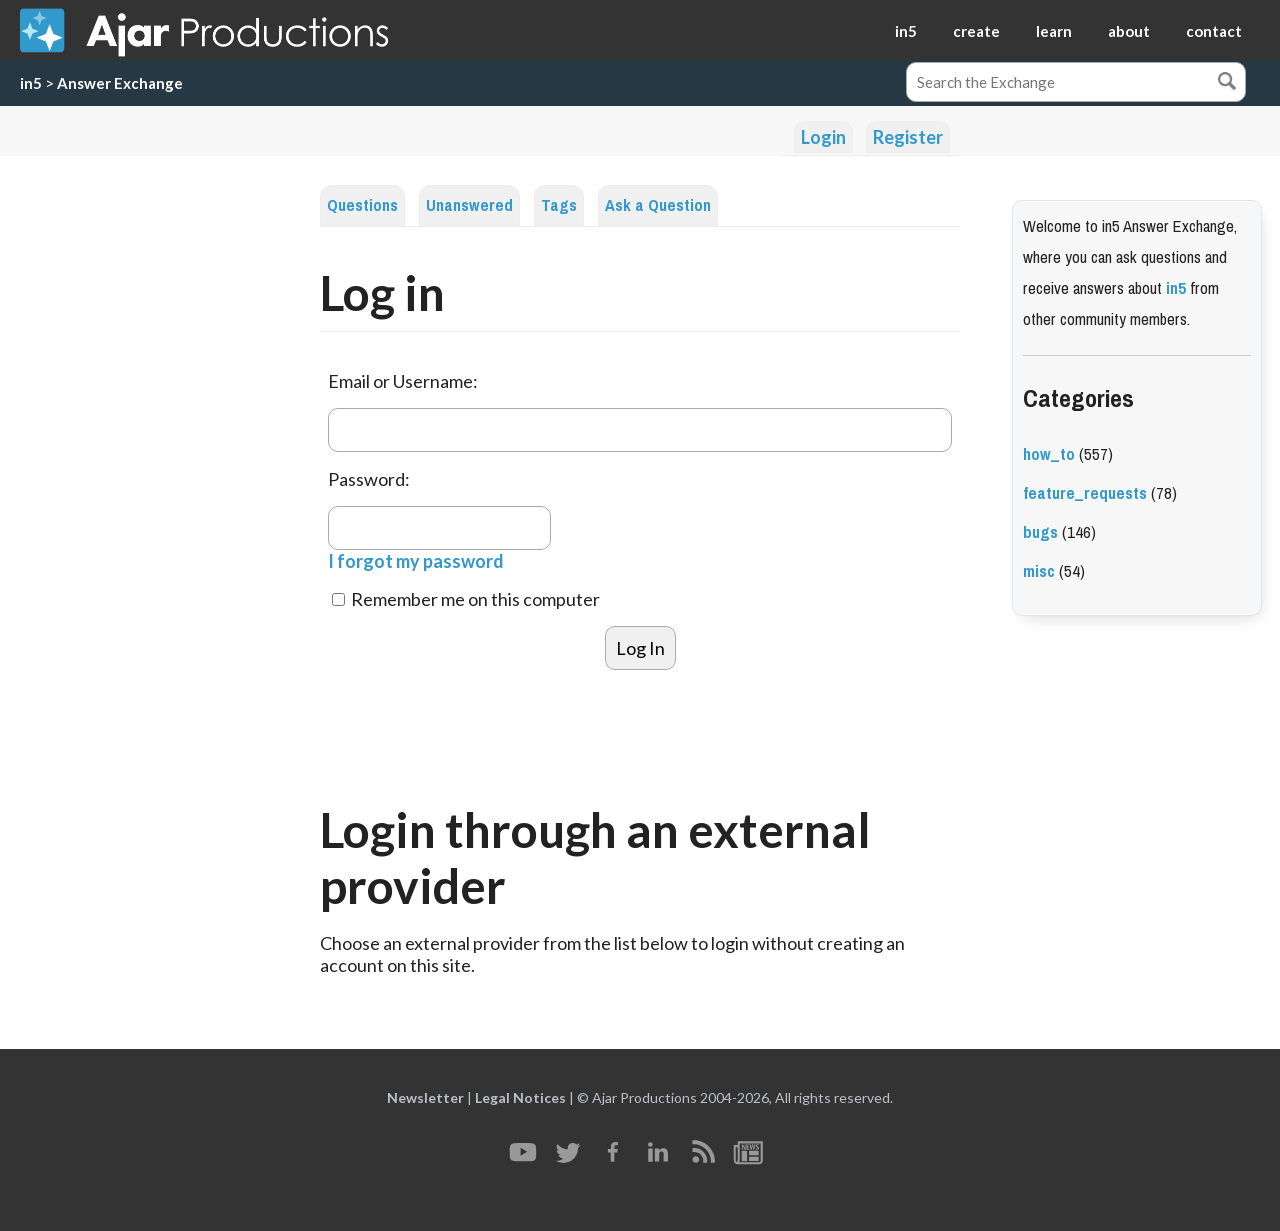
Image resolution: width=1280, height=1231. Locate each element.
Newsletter (425, 1097)
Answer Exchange (120, 83)
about (1129, 31)
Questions (362, 205)
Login (823, 137)
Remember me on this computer (466, 599)
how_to (1049, 454)
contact (1214, 31)
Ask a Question (658, 205)
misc (1039, 571)
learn (1054, 31)
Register (908, 137)
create (976, 31)
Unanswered (469, 205)
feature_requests (1085, 493)
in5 (906, 31)
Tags (559, 205)
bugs (1040, 532)
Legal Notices (520, 1097)
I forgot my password (416, 561)
